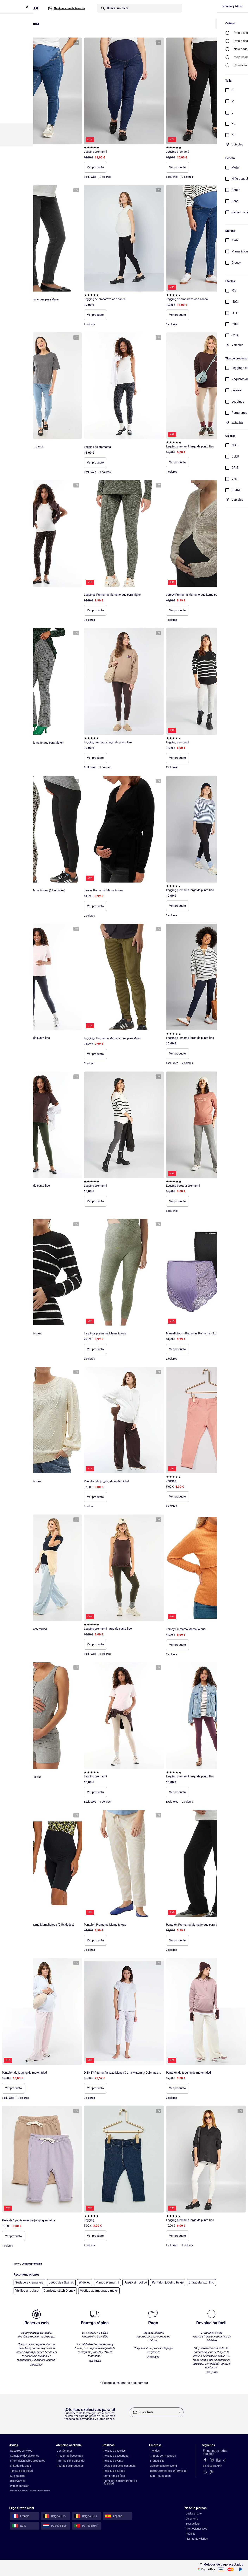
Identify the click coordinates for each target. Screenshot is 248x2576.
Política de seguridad (115, 2455)
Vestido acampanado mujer (99, 2290)
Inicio (17, 2263)
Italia (18, 2525)
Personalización (18, 2485)
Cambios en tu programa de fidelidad (119, 2482)
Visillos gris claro (27, 2290)
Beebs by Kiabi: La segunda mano (29, 2491)
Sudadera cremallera (29, 2282)
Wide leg (84, 2282)
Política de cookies (114, 2450)
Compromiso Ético (114, 2475)
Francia (19, 2516)
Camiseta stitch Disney (59, 2290)
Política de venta (112, 2460)
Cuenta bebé (16, 2475)
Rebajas (188, 2533)
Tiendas (154, 2450)
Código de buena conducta (119, 2465)
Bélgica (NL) (84, 2516)
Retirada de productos (69, 2465)
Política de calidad (113, 2470)
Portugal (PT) (85, 2525)
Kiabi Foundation (159, 2475)
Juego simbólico (135, 2282)
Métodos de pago (19, 2465)
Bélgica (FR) (53, 2516)
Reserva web (17, 2480)
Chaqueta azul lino (201, 2282)
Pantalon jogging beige (167, 2282)
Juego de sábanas (61, 2282)
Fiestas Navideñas (194, 2538)
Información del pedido (70, 2460)
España (112, 2516)
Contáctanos (64, 2450)
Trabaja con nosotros (162, 2455)
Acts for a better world (162, 2465)
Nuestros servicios (20, 2450)
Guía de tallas (17, 2496)
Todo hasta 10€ (192, 2548)
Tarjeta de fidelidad (20, 2470)
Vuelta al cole (191, 2513)
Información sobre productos (26, 2460)
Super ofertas (191, 2543)
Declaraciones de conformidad (167, 2470)
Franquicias (156, 2460)
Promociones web (193, 2528)
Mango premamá (107, 2282)
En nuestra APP (211, 2462)
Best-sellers (190, 2523)
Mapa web (15, 2501)
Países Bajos (54, 2525)
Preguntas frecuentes (69, 2455)
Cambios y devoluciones (23, 2455)
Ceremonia (189, 2518)
